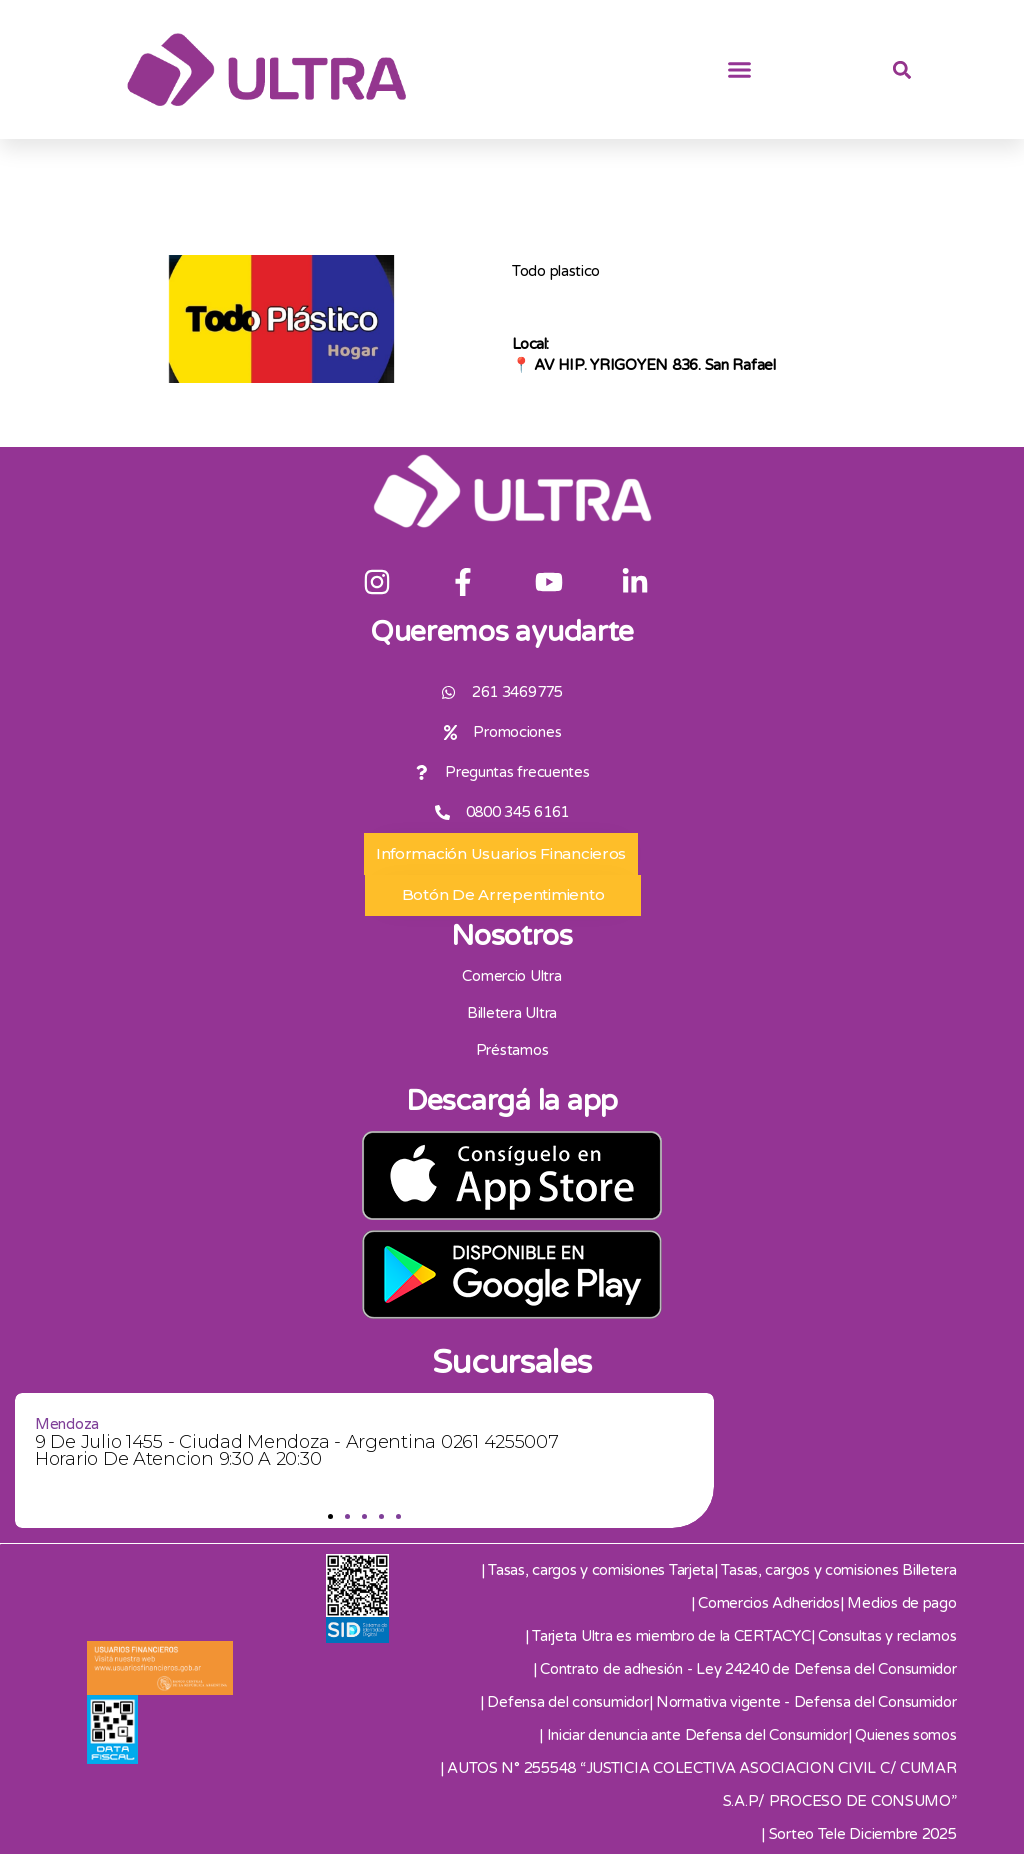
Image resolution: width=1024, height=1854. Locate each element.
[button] (740, 70)
